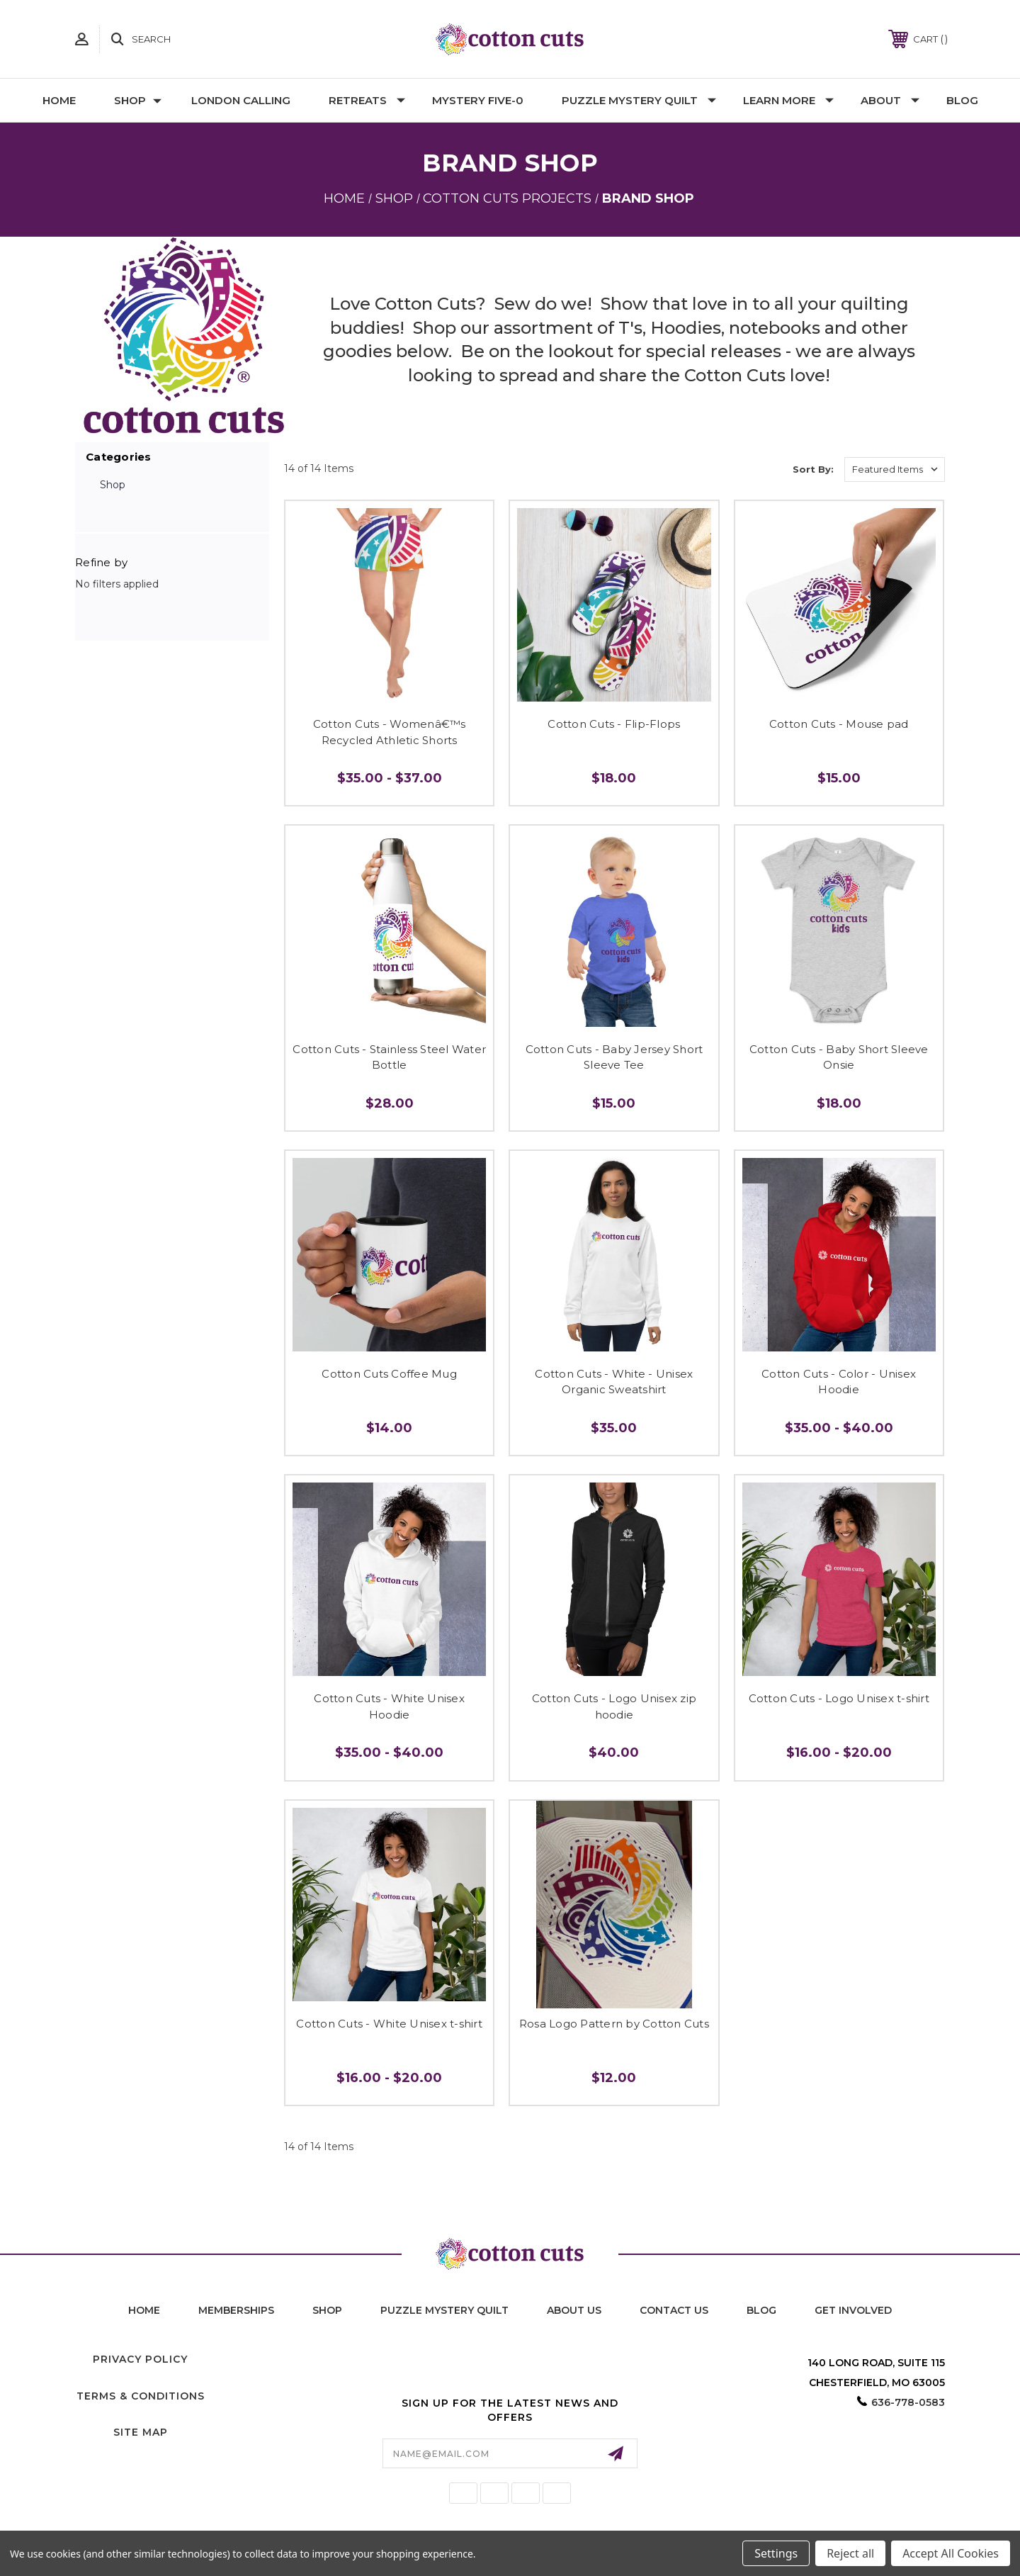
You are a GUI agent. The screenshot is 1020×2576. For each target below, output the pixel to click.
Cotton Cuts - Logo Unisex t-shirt (839, 1698)
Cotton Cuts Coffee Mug (389, 1373)
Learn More (788, 100)
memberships (236, 2310)
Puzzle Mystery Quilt (639, 100)
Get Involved (853, 2310)
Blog (962, 100)
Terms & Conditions (140, 2396)
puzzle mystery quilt (444, 2310)
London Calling (240, 100)
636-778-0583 (908, 2402)
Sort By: (813, 469)
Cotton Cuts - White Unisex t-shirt (389, 2023)
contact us (674, 2310)
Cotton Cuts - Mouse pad (839, 724)
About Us (574, 2310)
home (144, 2310)
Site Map (140, 2432)
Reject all (850, 2553)
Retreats (367, 100)
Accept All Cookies (950, 2553)
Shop (138, 100)
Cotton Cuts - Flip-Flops (614, 724)
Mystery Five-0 (477, 100)
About (890, 100)
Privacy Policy (140, 2359)
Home (59, 100)
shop (327, 2310)
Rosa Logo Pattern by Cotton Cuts (614, 2023)
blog (761, 2310)
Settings (776, 2553)
